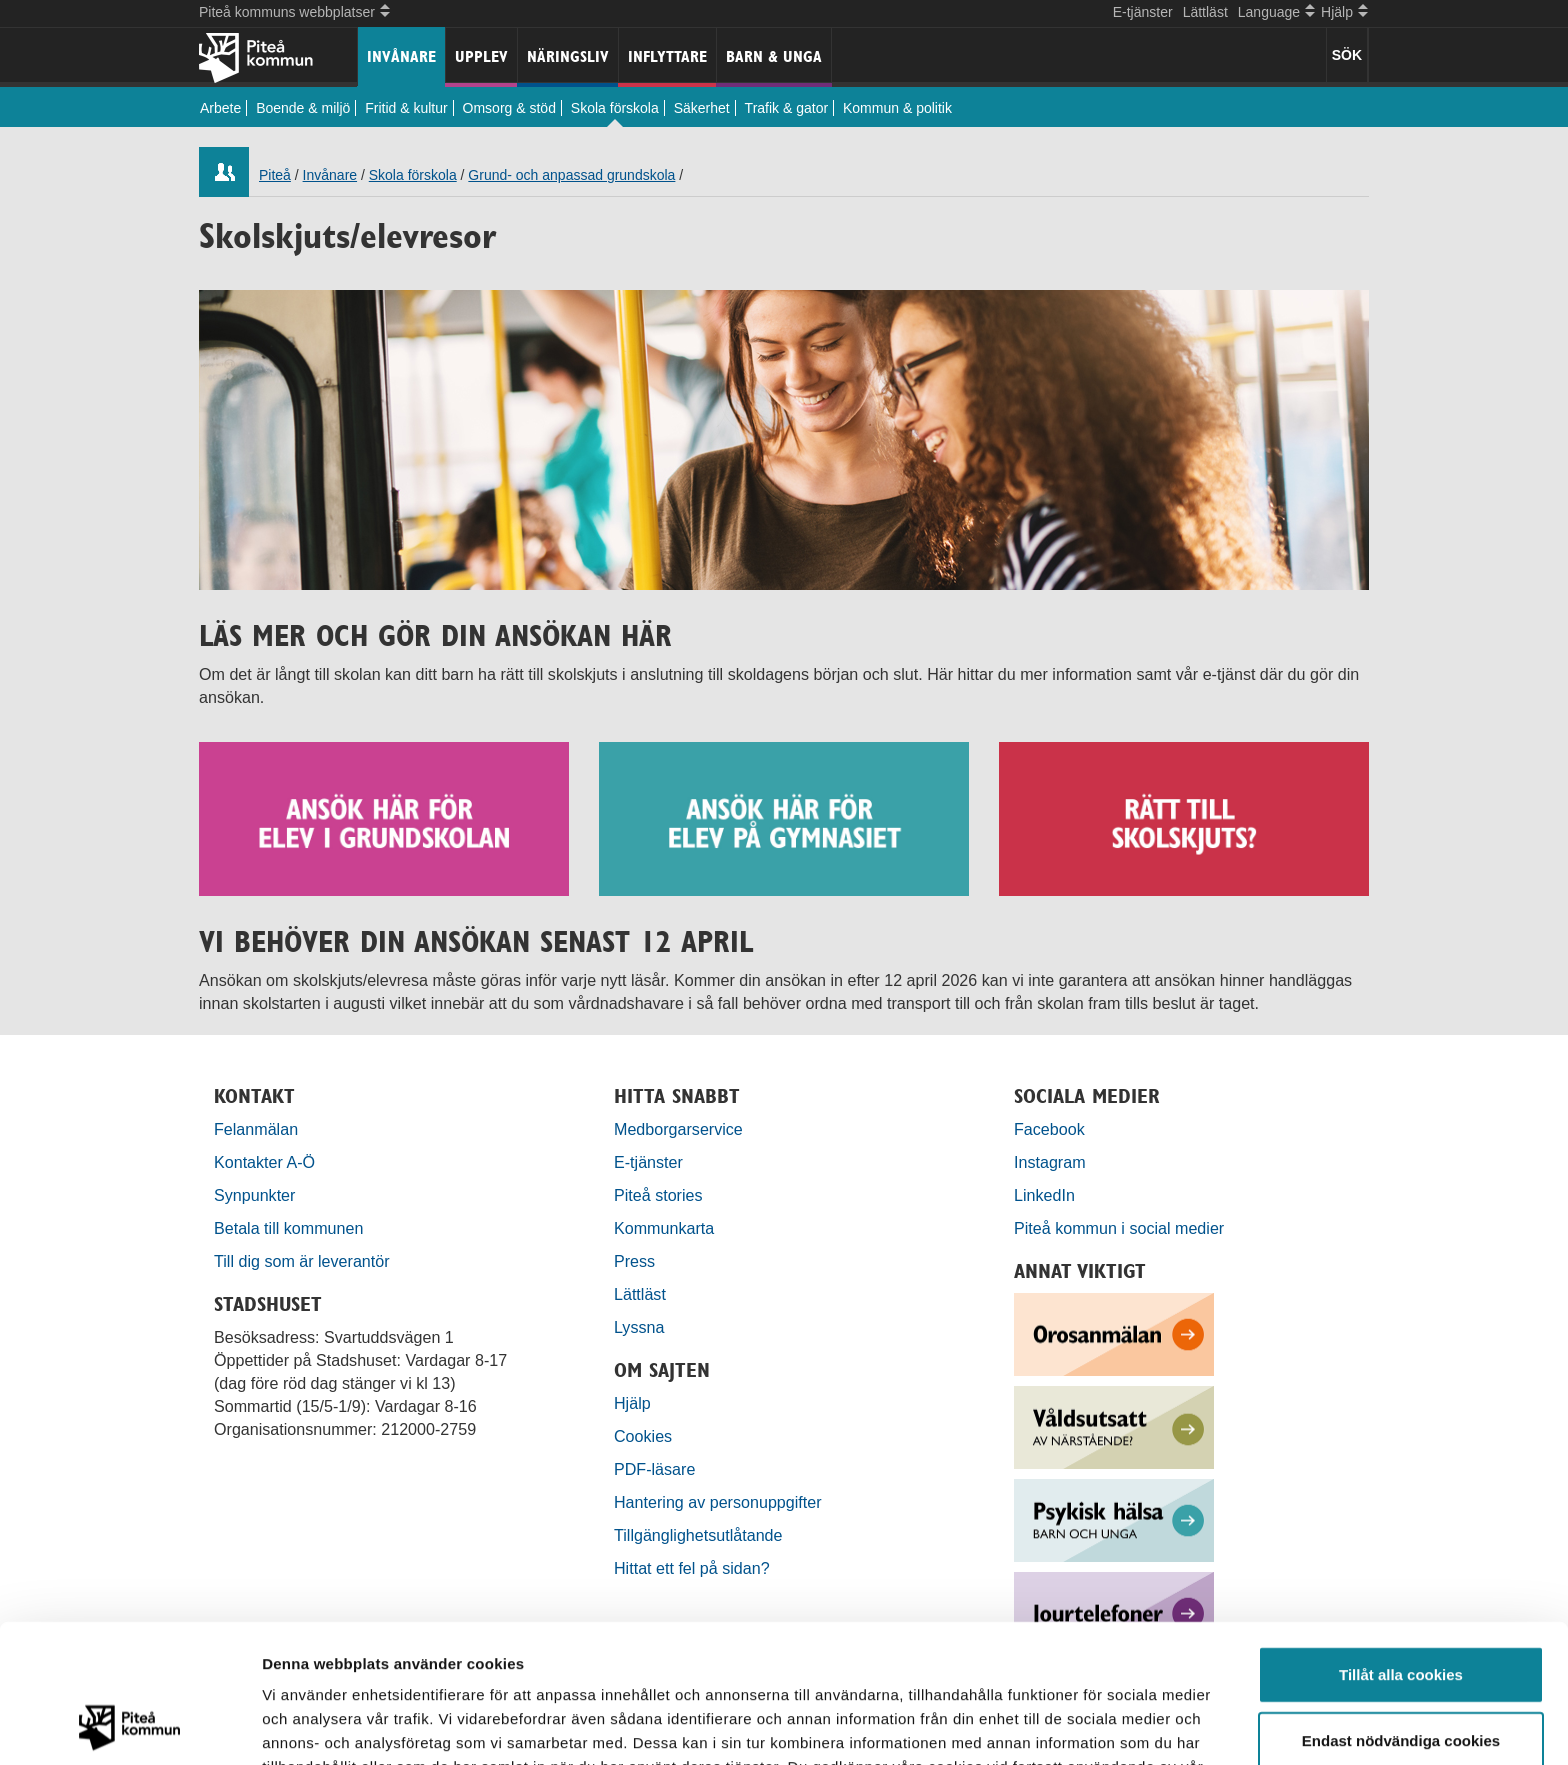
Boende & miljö (303, 108)
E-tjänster (1143, 12)
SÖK (1347, 55)
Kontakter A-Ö (264, 1162)
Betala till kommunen (288, 1228)
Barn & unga (774, 56)
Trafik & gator (787, 108)
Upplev (481, 56)
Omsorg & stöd (509, 108)
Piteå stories (658, 1195)
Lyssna (639, 1327)
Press (634, 1261)
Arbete (220, 108)
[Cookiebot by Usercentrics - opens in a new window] (129, 1726)
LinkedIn (1044, 1195)
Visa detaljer (1086, 1725)
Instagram (1050, 1162)
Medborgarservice (678, 1129)
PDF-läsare (654, 1469)
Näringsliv (568, 56)
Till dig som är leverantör (304, 1261)
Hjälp (632, 1403)
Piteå (275, 175)
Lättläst (1205, 12)
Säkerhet (702, 108)
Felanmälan (256, 1129)
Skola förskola (615, 108)
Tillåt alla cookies (1401, 1544)
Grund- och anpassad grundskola (571, 175)
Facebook (1049, 1129)
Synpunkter (254, 1195)
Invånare (401, 56)
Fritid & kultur (406, 108)
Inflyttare (667, 56)
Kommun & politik (897, 108)
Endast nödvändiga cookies (1401, 1610)
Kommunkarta (664, 1228)
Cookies (643, 1436)
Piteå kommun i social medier (1119, 1228)
